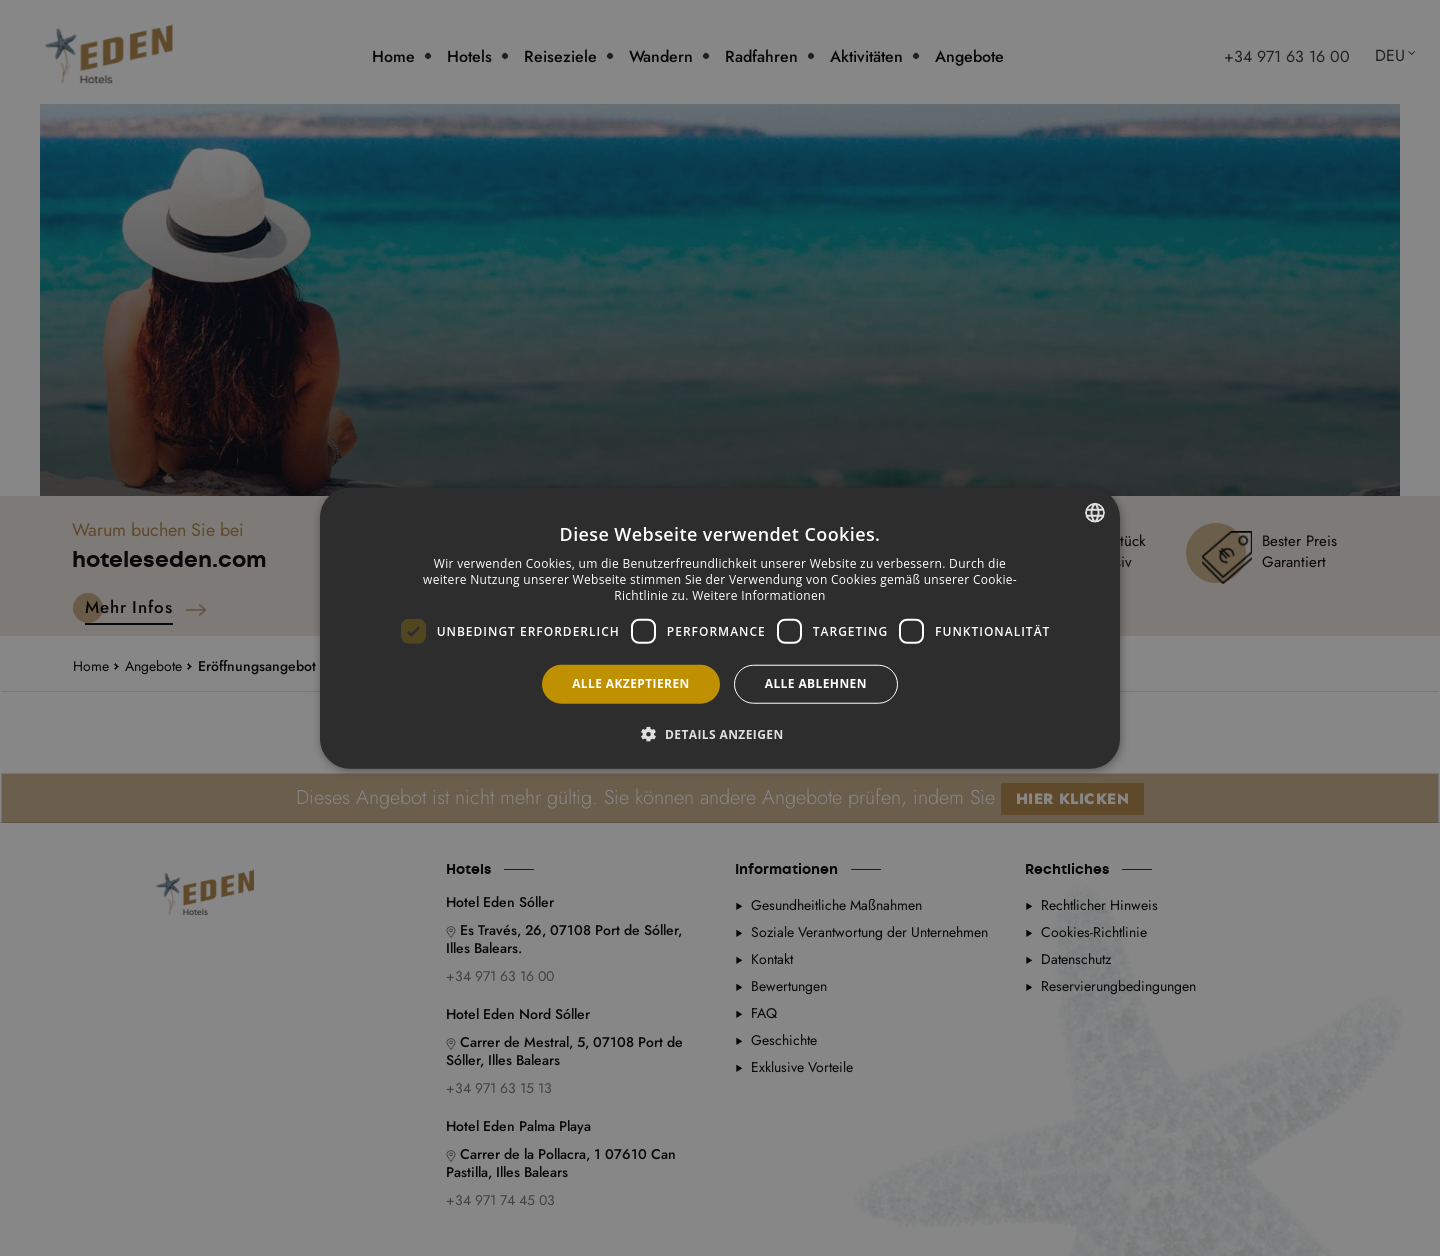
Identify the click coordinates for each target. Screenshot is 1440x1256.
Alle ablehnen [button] (816, 683)
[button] (719, 733)
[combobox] (1095, 513)
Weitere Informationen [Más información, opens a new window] (759, 594)
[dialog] (720, 628)
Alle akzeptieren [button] (631, 683)
